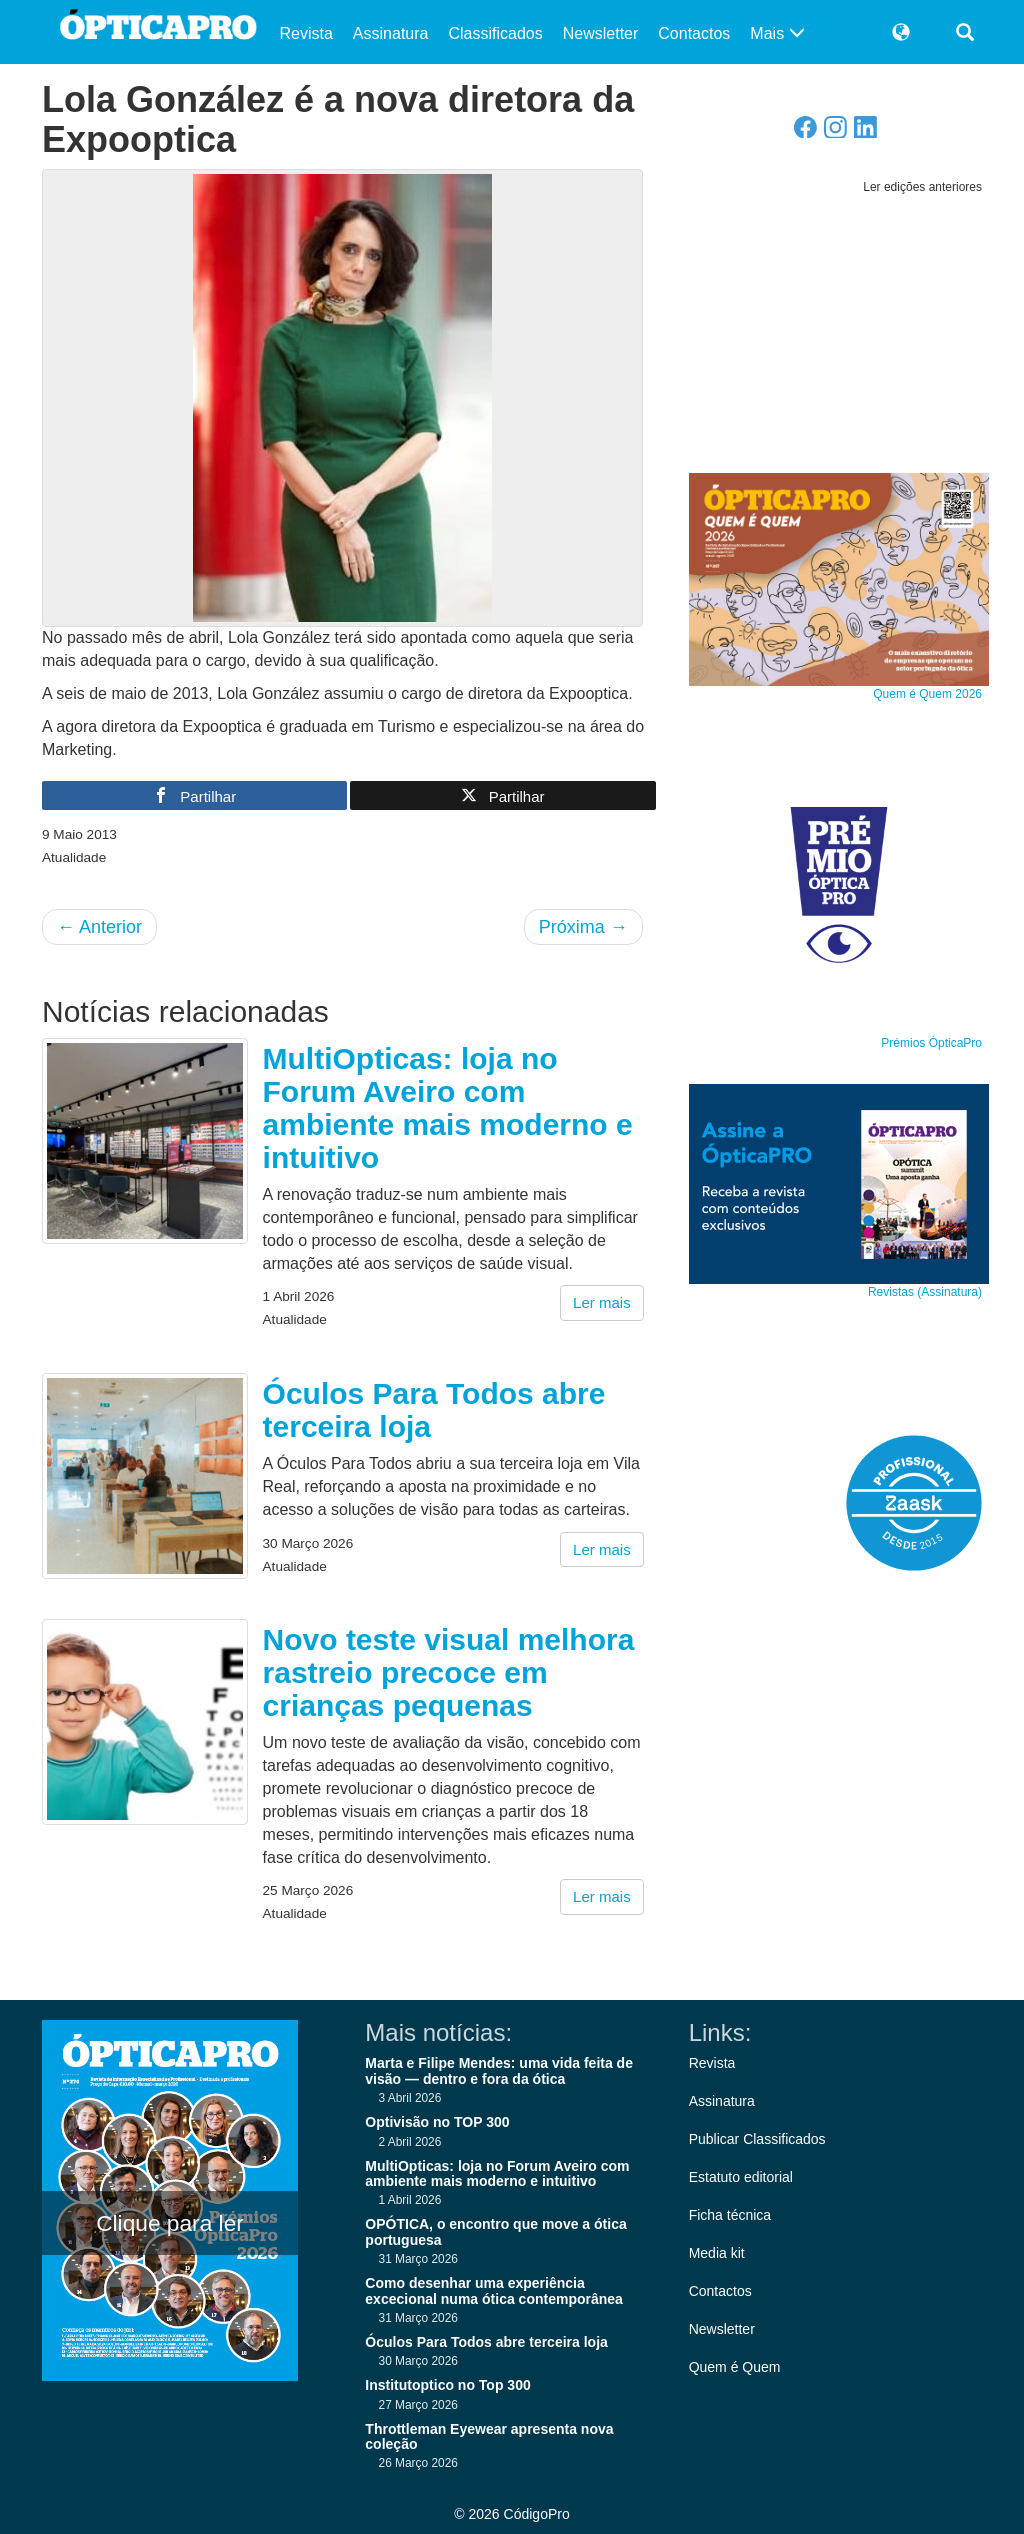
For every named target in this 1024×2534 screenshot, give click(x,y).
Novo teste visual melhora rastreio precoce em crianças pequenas (449, 1672)
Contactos (694, 33)
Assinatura (391, 33)
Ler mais (602, 1302)
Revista (306, 33)
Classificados (495, 33)
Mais (777, 33)
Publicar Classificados (757, 2139)
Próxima (583, 927)
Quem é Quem (735, 2367)
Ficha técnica (730, 2215)
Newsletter (601, 33)
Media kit (717, 2253)
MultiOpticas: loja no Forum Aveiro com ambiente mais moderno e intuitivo (448, 1108)
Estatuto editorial (741, 2177)
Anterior (99, 927)
